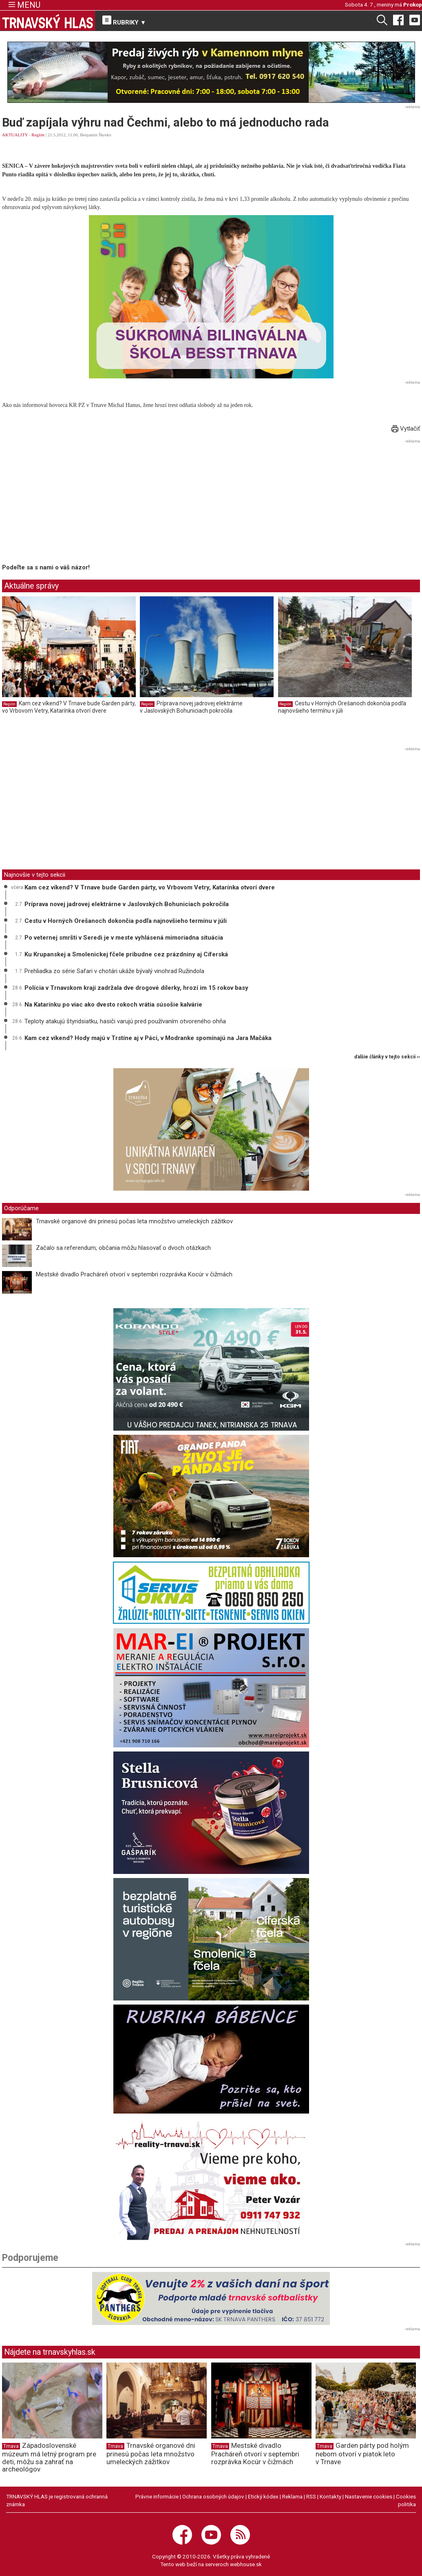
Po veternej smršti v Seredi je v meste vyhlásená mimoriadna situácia (123, 937)
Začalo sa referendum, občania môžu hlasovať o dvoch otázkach (123, 1247)
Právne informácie (157, 2496)
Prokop (412, 4)
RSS (311, 2496)
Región (37, 134)
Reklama (292, 2496)
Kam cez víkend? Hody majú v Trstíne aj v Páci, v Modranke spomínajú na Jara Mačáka (148, 1038)
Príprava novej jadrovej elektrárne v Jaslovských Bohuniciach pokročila (191, 707)
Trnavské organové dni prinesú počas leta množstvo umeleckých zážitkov (134, 1221)
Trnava (11, 2446)
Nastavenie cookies (368, 2496)
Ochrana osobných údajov (213, 2496)
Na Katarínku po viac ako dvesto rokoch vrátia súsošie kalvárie (113, 1004)
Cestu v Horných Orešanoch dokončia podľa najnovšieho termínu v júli (342, 707)
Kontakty (330, 2496)
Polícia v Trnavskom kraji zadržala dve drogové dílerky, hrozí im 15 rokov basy (136, 987)
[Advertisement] (70, 503)
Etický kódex (263, 2496)
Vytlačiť (405, 428)
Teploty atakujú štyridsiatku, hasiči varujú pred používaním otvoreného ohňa (125, 1021)
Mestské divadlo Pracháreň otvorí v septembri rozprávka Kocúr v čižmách (134, 1274)
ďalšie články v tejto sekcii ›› (387, 1057)
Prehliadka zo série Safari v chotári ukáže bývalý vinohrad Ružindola (114, 971)
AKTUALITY (15, 134)
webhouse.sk (246, 2564)
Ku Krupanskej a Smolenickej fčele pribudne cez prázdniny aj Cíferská (126, 954)
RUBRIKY (124, 21)
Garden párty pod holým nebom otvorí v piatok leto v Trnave (362, 2453)
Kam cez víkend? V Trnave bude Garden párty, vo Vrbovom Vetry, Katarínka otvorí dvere (69, 707)
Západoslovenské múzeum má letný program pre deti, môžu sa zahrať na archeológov (49, 2457)
